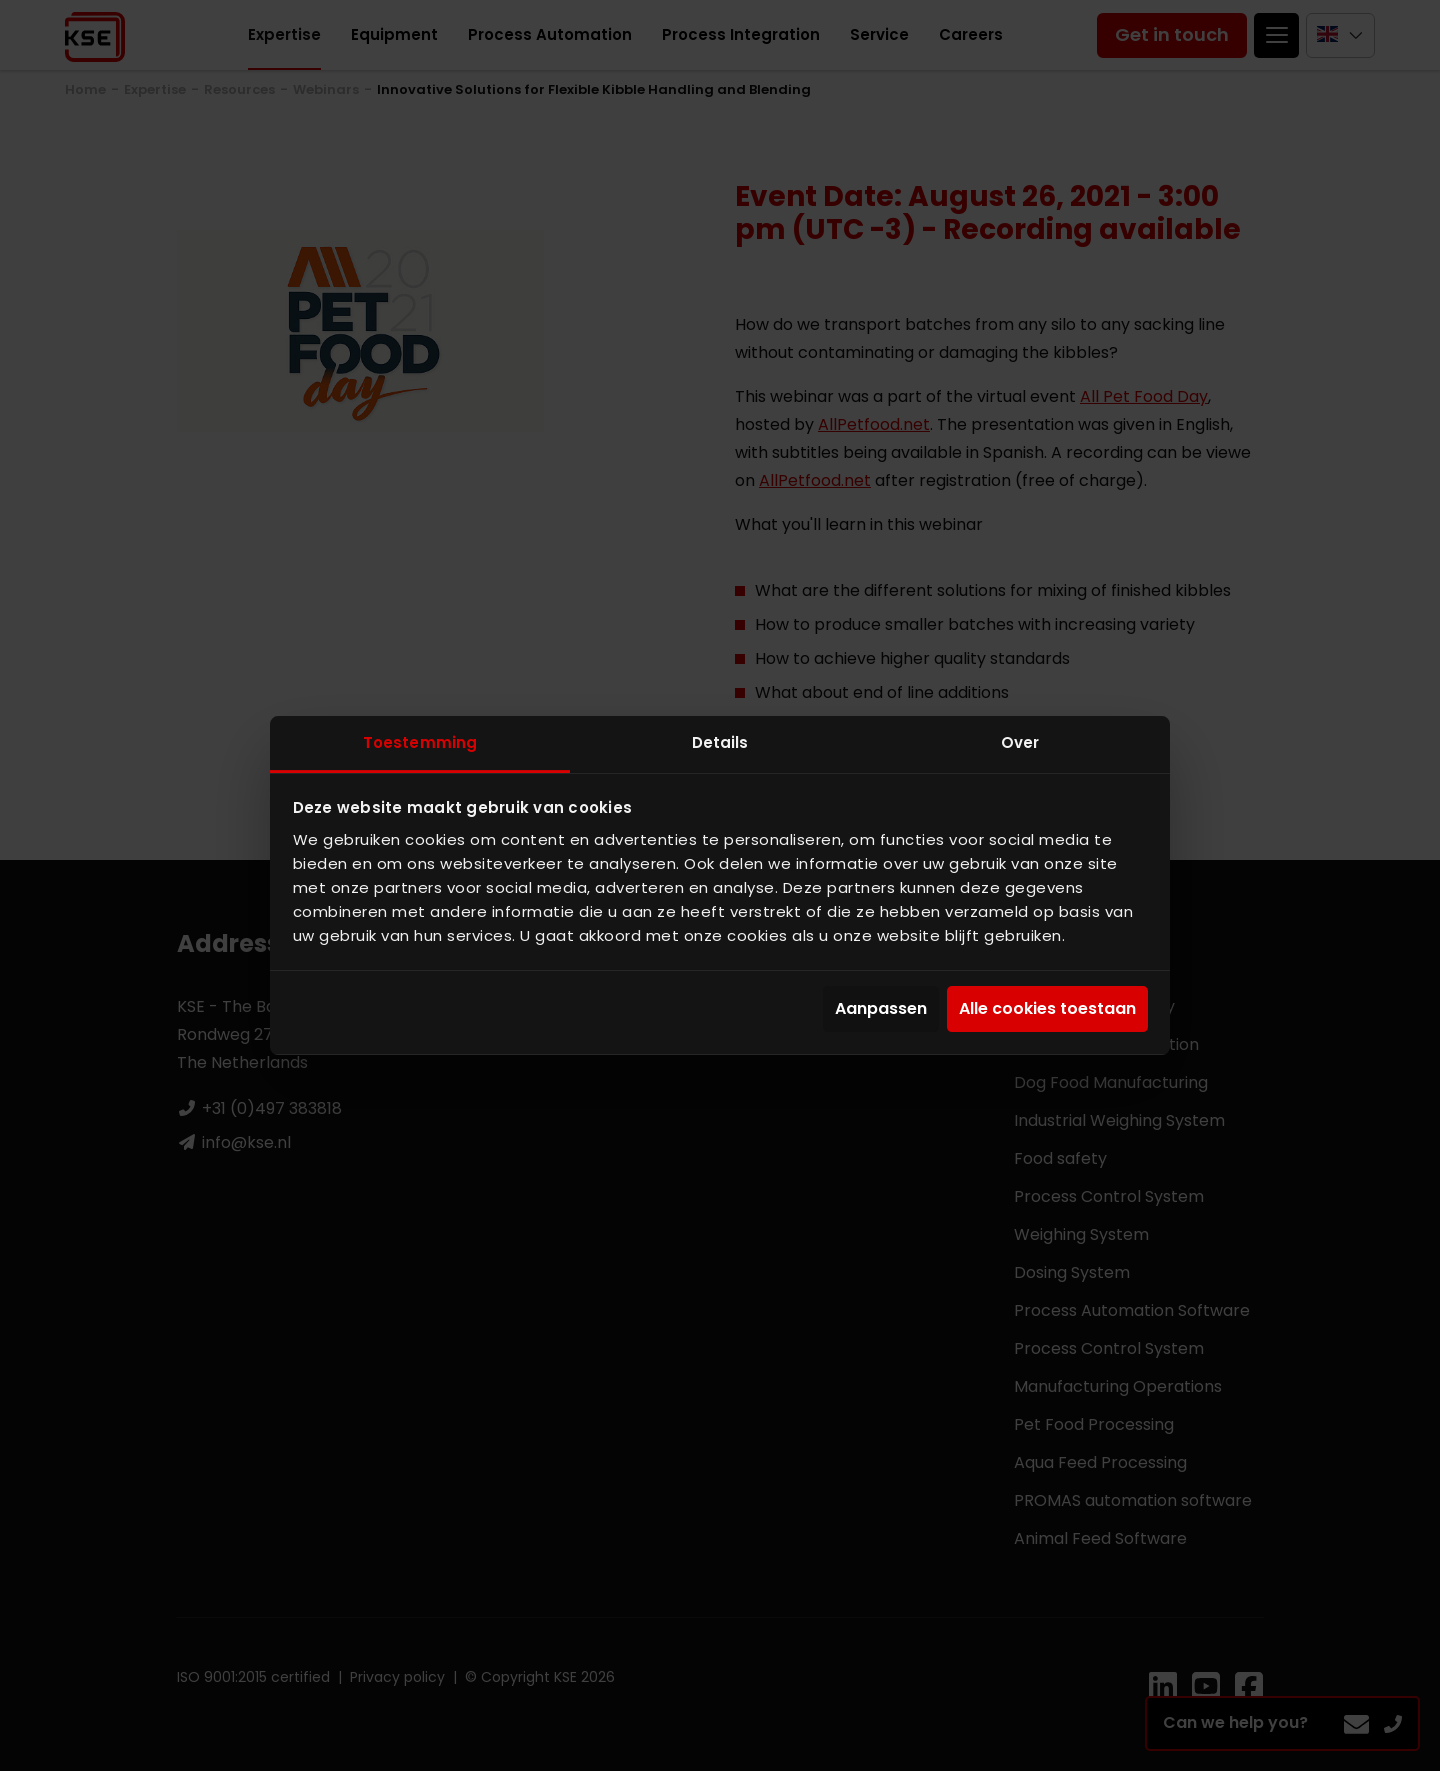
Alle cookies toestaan (1047, 1009)
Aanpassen (881, 1009)
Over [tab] (1020, 742)
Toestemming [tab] (420, 742)
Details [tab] (720, 742)
